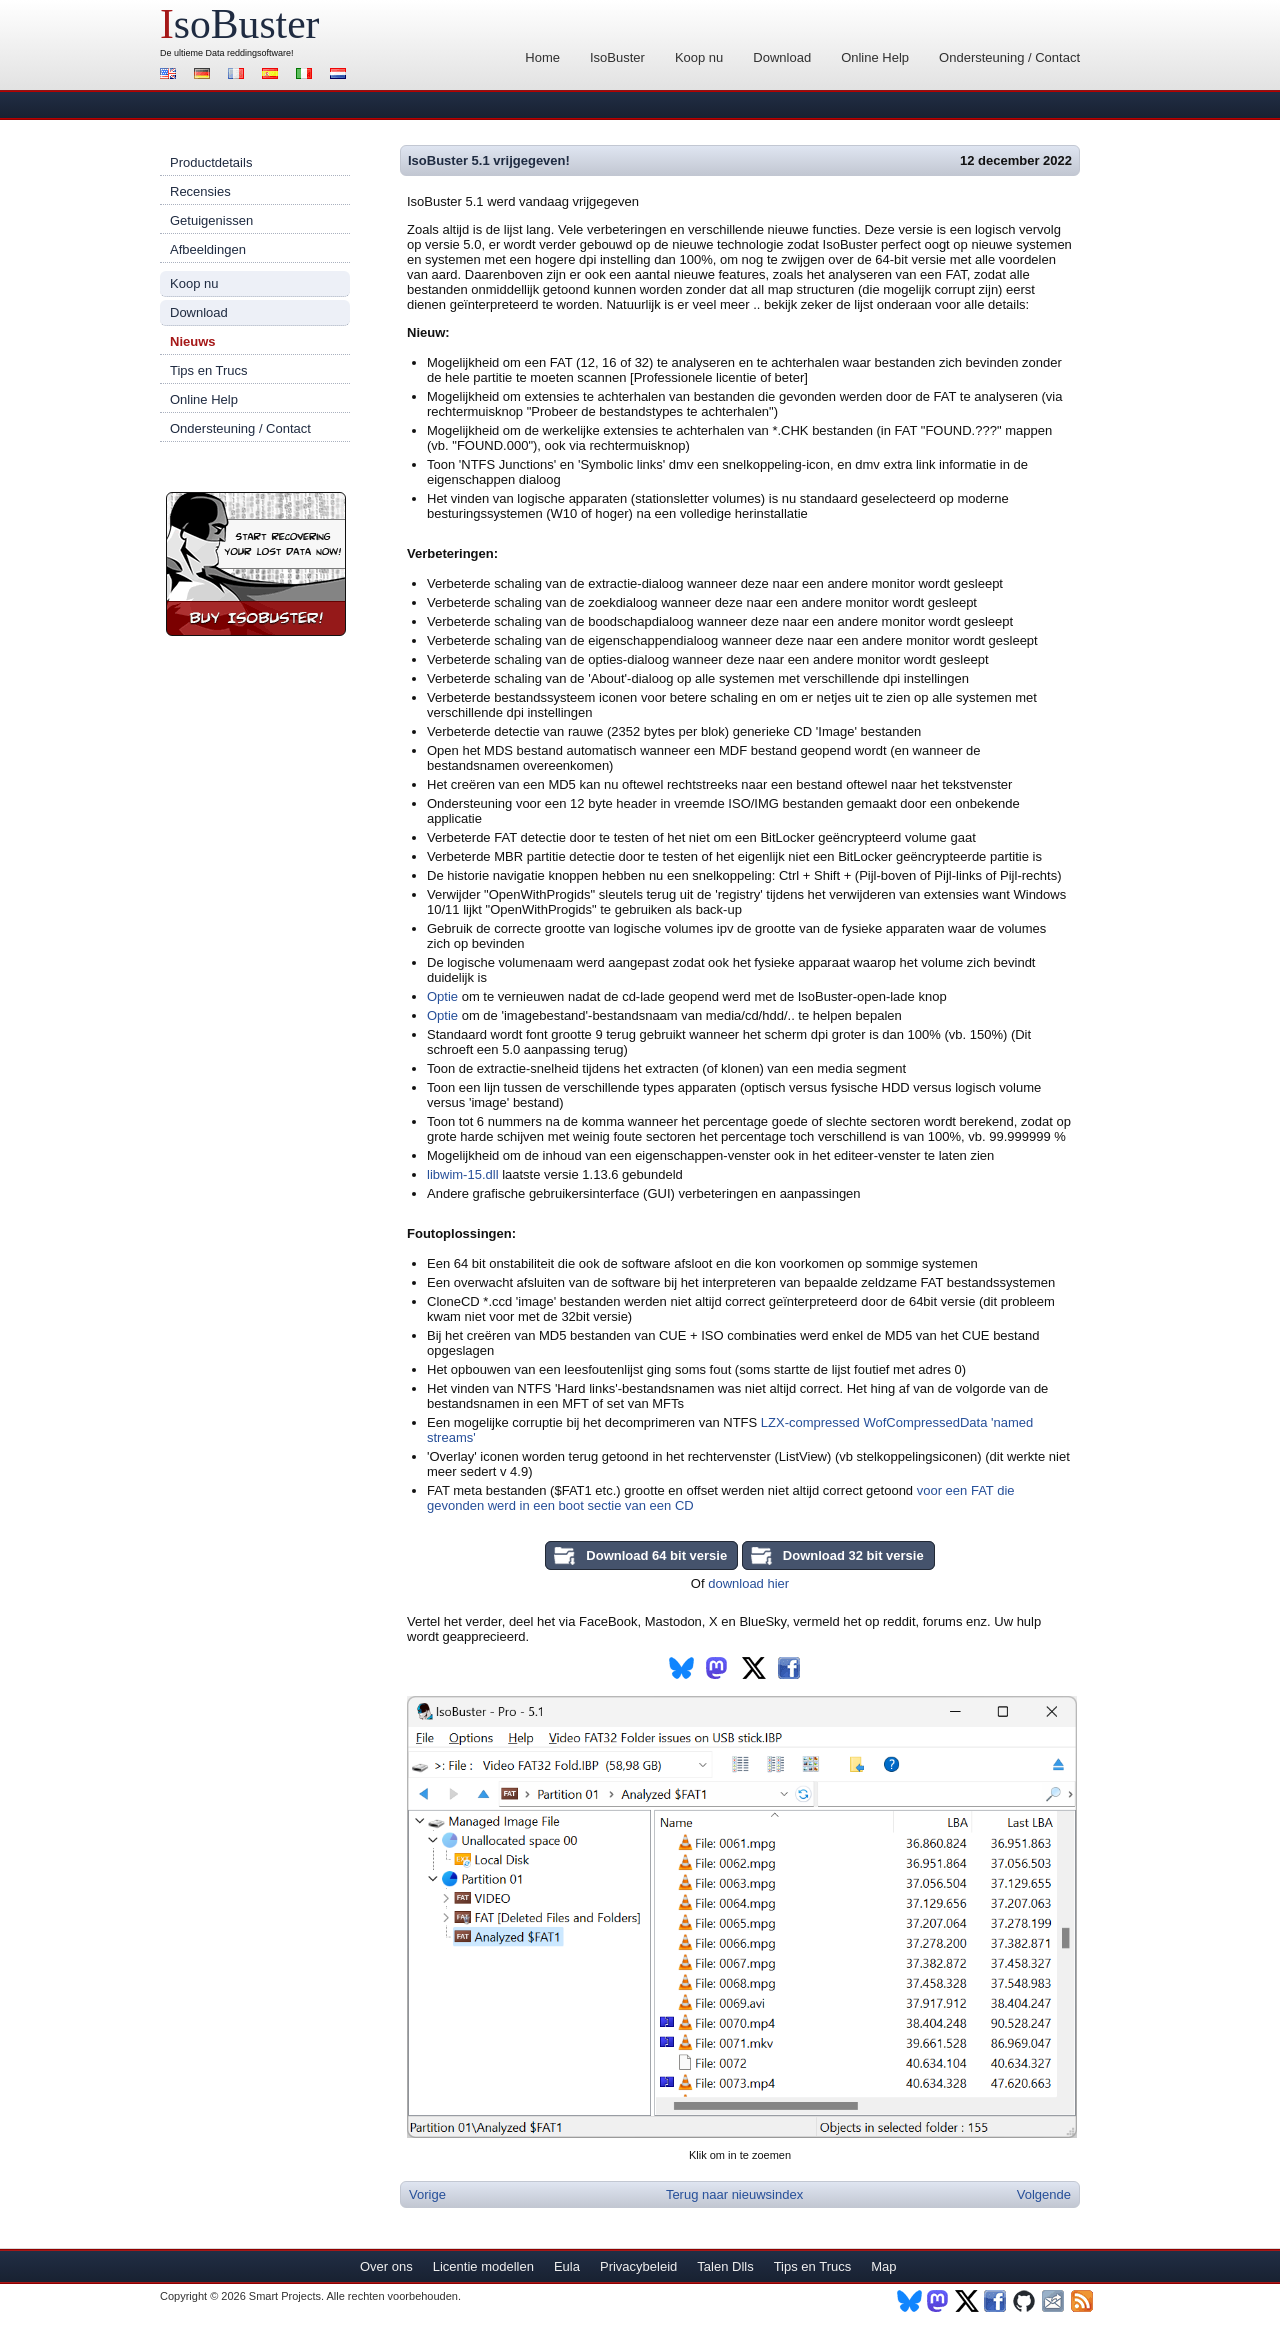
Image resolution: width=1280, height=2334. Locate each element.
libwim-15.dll (463, 1174)
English (171, 75)
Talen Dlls (725, 2266)
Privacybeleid (638, 2266)
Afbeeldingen (208, 249)
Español (273, 75)
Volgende (1044, 2194)
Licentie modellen (483, 2266)
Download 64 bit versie (656, 1555)
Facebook (996, 2301)
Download (782, 57)
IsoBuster (617, 57)
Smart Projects (285, 2296)
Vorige (427, 2194)
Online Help (875, 57)
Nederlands (341, 75)
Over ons (386, 2266)
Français (239, 75)
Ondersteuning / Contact (1009, 57)
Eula (567, 2266)
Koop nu (699, 57)
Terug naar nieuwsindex (734, 2194)
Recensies (200, 191)
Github (1025, 2301)
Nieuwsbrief (1054, 2301)
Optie (442, 996)
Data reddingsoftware (249, 53)
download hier (748, 1583)
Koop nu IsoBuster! (256, 564)
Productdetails (211, 162)
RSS (1083, 2301)
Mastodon (938, 2301)
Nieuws (193, 341)
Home (542, 57)
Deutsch (205, 75)
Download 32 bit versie (853, 1555)
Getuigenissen (211, 220)
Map (883, 2266)
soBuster (239, 24)
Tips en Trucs (209, 370)
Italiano (307, 75)
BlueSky (909, 2301)
